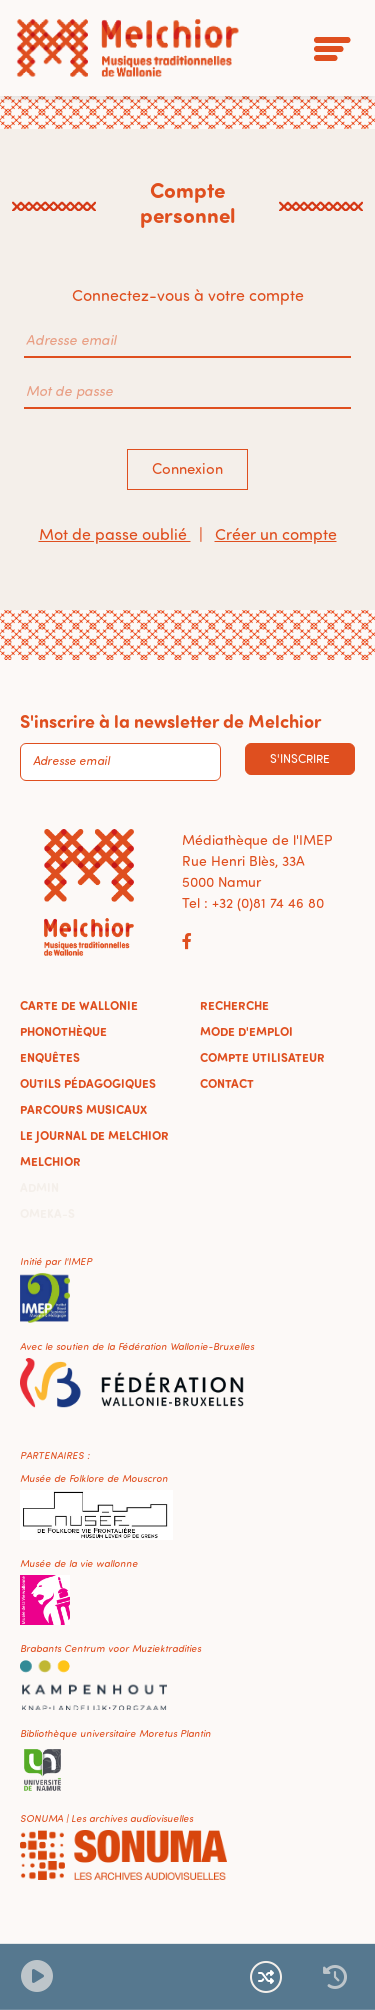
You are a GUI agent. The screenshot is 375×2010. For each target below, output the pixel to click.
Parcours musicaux (83, 1109)
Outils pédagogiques (88, 1083)
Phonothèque (63, 1031)
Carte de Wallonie (79, 1005)
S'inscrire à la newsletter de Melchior (170, 721)
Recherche (234, 1005)
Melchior (50, 1161)
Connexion (187, 468)
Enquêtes (50, 1057)
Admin (39, 1187)
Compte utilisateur (262, 1057)
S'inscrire (300, 758)
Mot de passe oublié (115, 534)
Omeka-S (47, 1213)
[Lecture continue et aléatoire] (266, 1977)
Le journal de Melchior (94, 1135)
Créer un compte (276, 534)
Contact (227, 1083)
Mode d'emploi (246, 1031)
